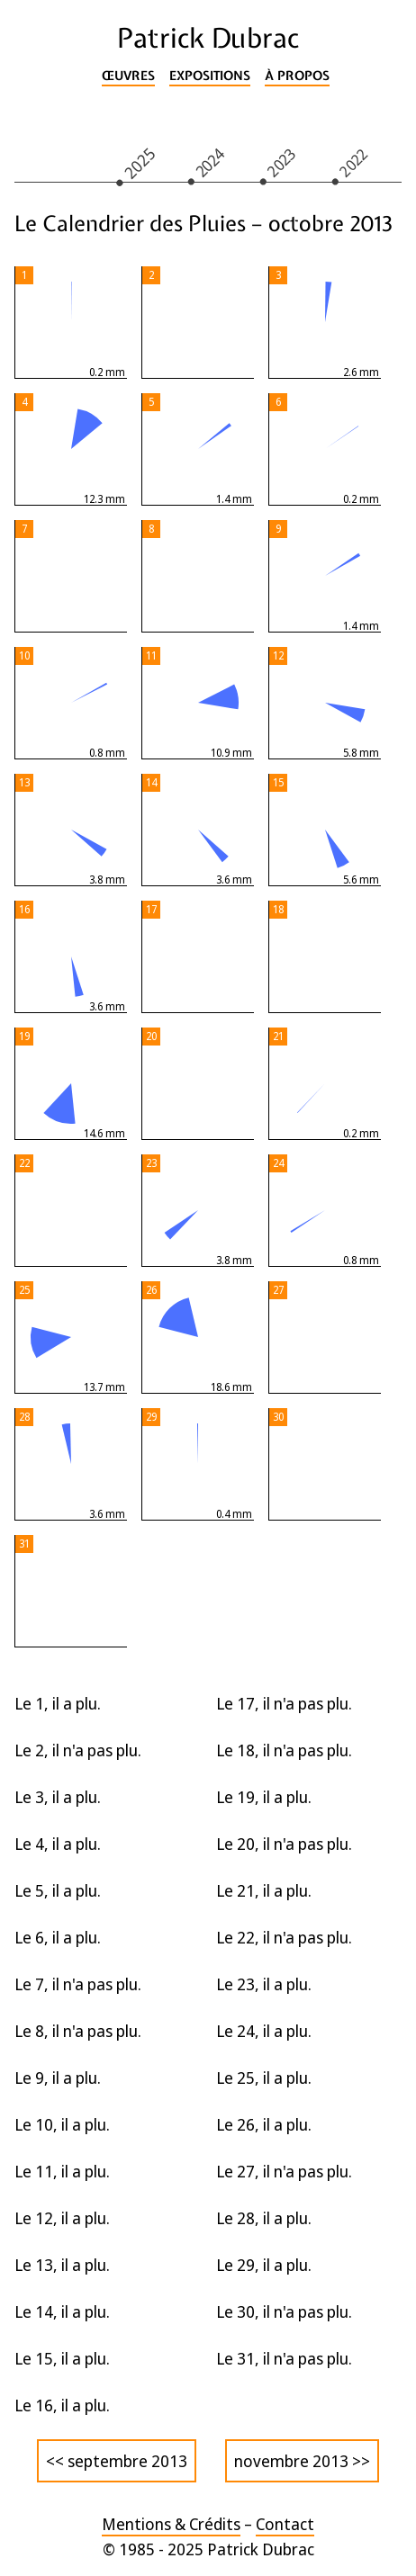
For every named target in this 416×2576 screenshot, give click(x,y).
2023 (282, 162)
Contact (285, 2524)
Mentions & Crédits (171, 2524)
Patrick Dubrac (208, 38)
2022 (354, 162)
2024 (210, 162)
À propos (297, 76)
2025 (139, 162)
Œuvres (128, 76)
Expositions (209, 76)
